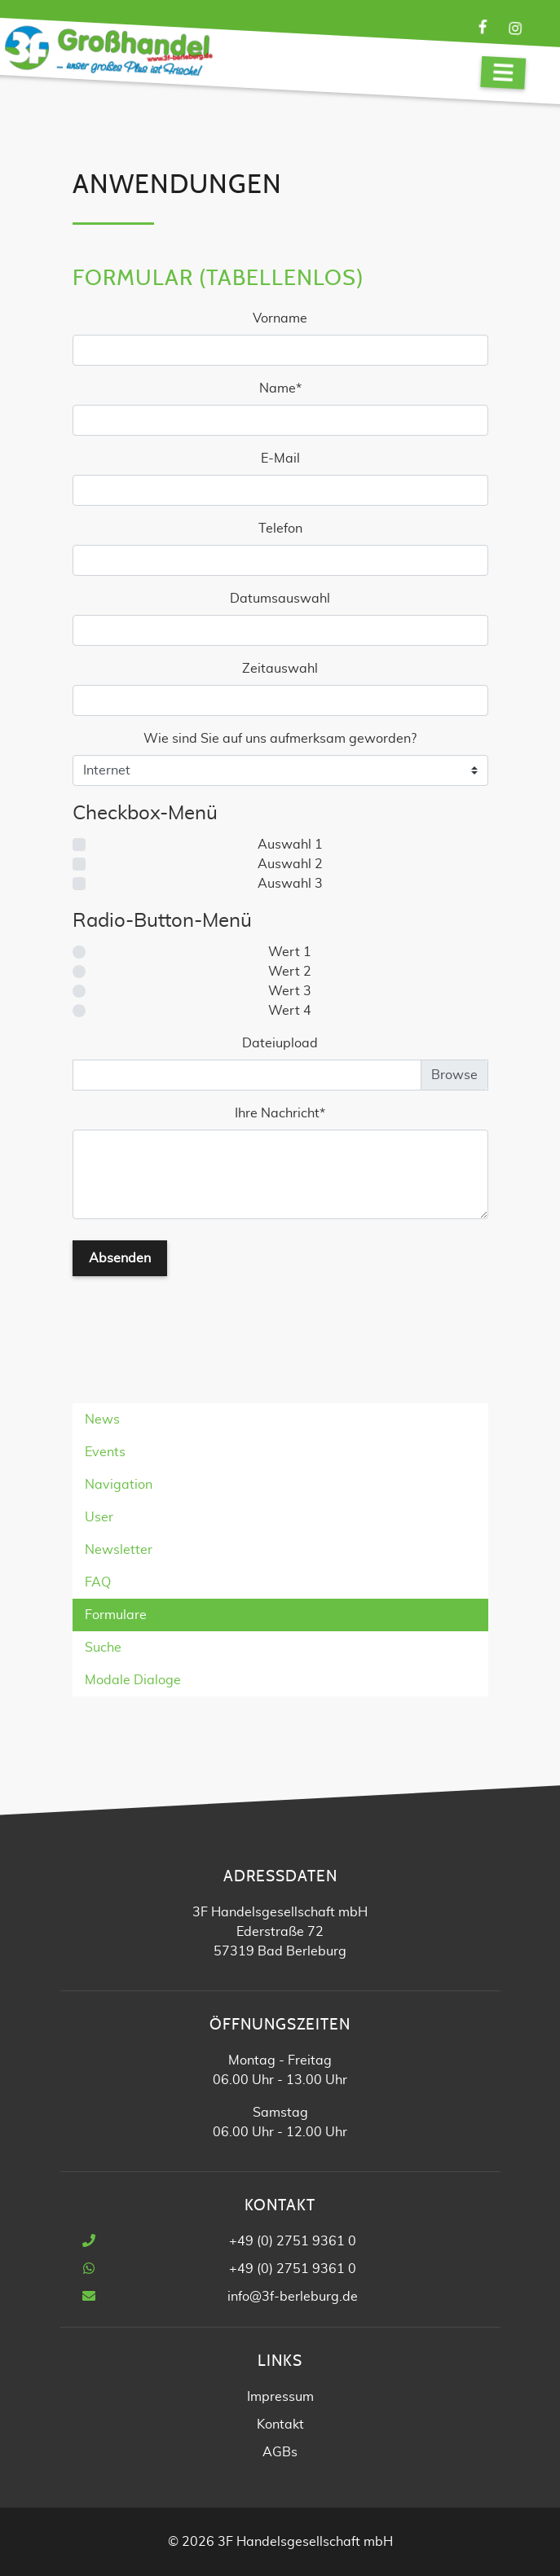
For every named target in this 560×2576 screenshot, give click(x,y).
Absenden (120, 1258)
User (99, 1517)
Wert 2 (289, 971)
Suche (103, 1647)
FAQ (98, 1582)
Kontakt (280, 2424)
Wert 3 (289, 991)
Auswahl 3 (290, 883)
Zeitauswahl (280, 668)
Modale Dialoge (133, 1680)
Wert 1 (289, 952)
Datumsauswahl (280, 598)
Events (105, 1452)
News (102, 1419)
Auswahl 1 (290, 844)
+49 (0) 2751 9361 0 (292, 2241)
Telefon (280, 528)
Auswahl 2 (290, 864)
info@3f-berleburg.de (292, 2296)
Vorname (280, 318)
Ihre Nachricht (279, 1112)
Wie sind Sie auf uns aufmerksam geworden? (280, 738)
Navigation (118, 1484)
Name (288, 387)
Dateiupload (280, 1043)
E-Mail (280, 458)
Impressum (280, 2396)
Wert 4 (289, 1010)
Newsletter (118, 1549)
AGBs (280, 2452)
